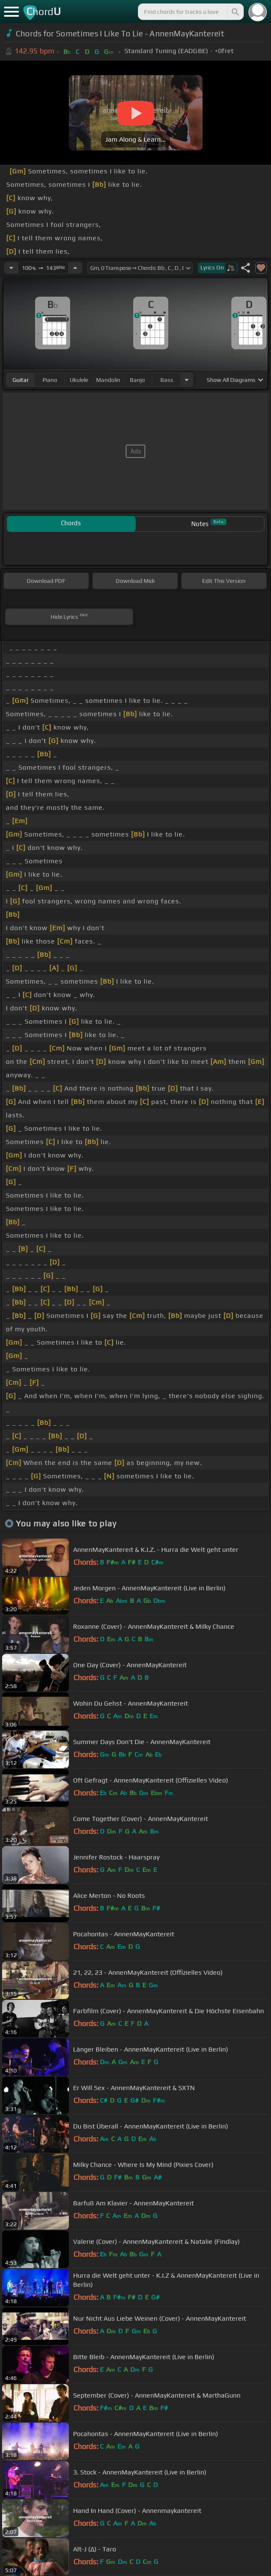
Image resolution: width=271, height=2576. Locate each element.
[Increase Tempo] (75, 268)
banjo (137, 379)
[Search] (234, 11)
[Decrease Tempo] (11, 268)
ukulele (79, 379)
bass (166, 379)
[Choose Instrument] (186, 379)
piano (50, 379)
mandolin (108, 379)
